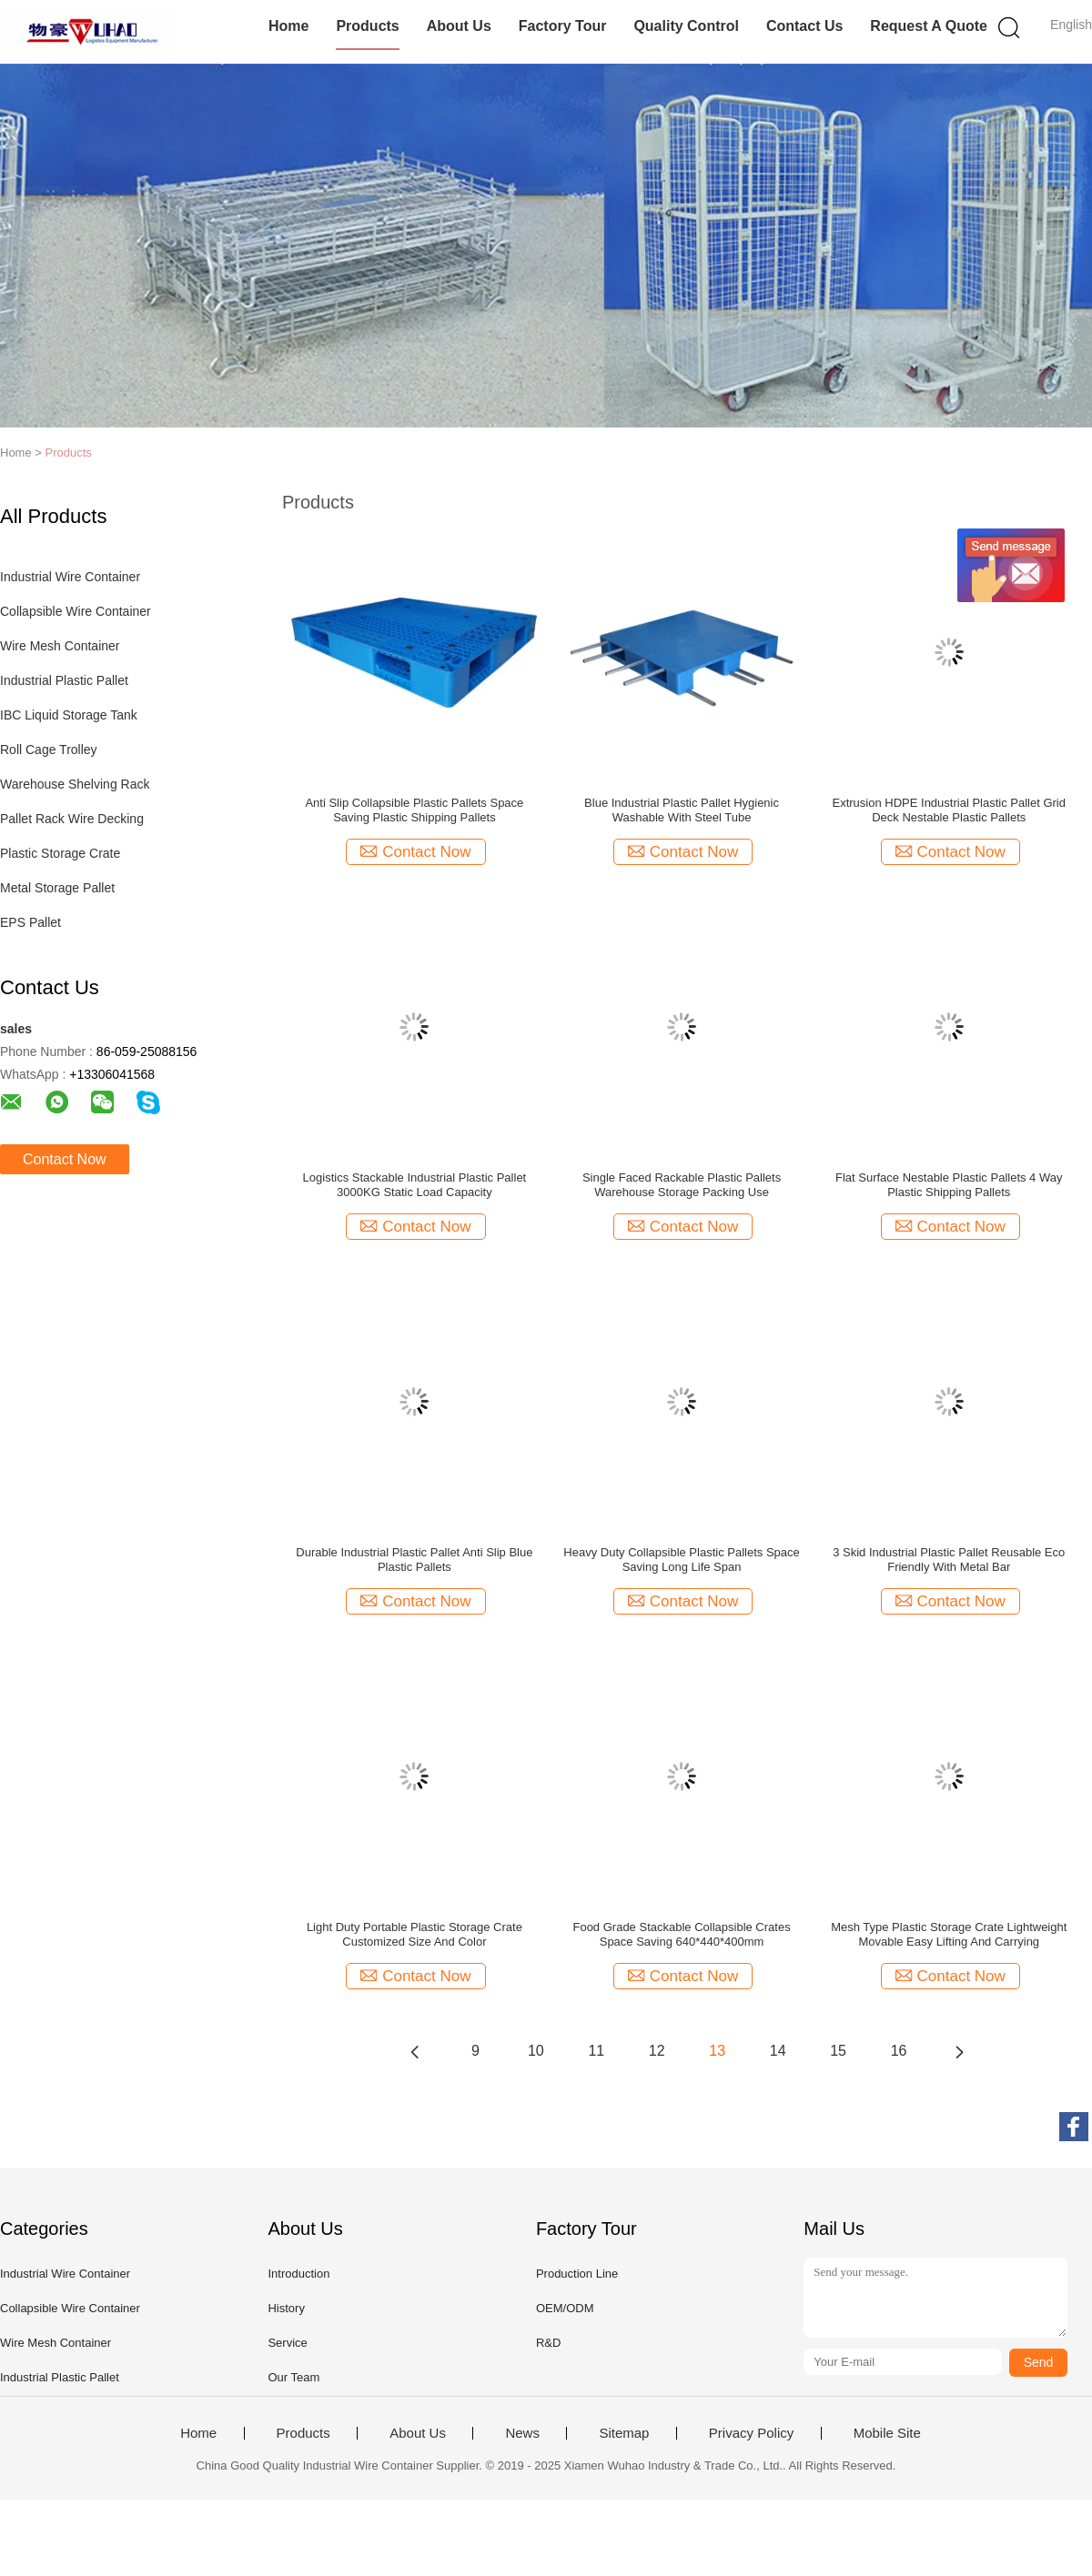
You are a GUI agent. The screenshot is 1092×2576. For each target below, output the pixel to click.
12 (657, 2050)
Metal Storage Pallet (57, 887)
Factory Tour (563, 26)
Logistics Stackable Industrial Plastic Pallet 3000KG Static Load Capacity (415, 1185)
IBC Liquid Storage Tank (68, 715)
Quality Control (686, 26)
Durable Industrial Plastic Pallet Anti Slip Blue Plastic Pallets (414, 1559)
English (1071, 24)
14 (778, 2050)
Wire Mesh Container (60, 646)
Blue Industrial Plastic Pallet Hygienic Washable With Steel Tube (681, 810)
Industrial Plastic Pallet (64, 680)
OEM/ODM (565, 2308)
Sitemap (624, 2433)
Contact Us (804, 26)
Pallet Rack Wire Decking (72, 818)
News (522, 2433)
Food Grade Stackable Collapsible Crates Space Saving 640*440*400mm (681, 1934)
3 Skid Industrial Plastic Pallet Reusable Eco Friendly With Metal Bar (949, 1559)
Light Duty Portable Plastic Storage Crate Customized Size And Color (414, 1934)
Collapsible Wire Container (75, 611)
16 (899, 2050)
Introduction (298, 2273)
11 (596, 2050)
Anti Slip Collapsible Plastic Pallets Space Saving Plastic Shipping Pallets (414, 810)
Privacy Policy (751, 2433)
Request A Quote (928, 26)
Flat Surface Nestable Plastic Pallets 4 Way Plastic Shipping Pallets (949, 1185)
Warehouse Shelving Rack (74, 784)
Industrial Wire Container (70, 576)
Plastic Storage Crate (60, 853)
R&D (548, 2343)
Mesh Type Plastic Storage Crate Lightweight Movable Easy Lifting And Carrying (949, 1934)
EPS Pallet (30, 922)
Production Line (577, 2273)
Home (288, 26)
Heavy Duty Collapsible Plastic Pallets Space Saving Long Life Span (681, 1559)
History (286, 2308)
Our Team (293, 2377)
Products (367, 26)
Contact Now (64, 1159)
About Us (459, 26)
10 (536, 2050)
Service (287, 2343)
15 (838, 2050)
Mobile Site (887, 2433)
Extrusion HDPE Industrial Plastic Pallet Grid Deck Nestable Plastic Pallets (948, 810)
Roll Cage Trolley (48, 749)
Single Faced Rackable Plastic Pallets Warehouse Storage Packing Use (681, 1185)
